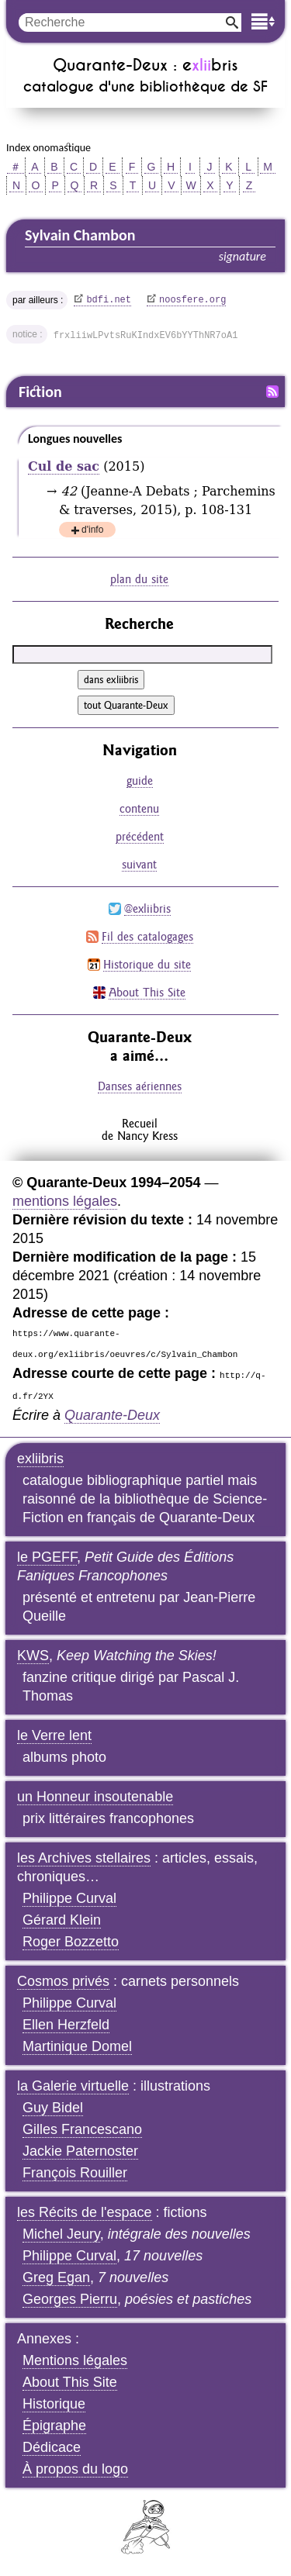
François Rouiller (75, 2173)
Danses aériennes (140, 1086)
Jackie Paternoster (80, 2151)
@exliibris (147, 908)
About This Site (147, 992)
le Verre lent (54, 1735)
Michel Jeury (61, 2234)
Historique (54, 2404)
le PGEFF (47, 1557)
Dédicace (52, 2447)
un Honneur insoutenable (95, 1796)
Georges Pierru (70, 2299)
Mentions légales (75, 2360)
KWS (33, 1655)
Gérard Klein (62, 1920)
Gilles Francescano (82, 2129)
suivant (139, 864)
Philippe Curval (69, 1898)
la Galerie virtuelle (73, 2086)
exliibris (40, 1458)
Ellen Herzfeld (66, 2024)
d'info (92, 530)
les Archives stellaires (84, 1858)
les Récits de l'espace (84, 2212)
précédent (140, 836)
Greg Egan (56, 2277)
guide (139, 780)
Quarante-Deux (112, 1415)
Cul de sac (63, 466)
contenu (139, 808)
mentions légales (64, 1201)
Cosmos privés (63, 1981)
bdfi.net (108, 300)
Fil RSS (272, 391)
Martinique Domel (77, 2046)
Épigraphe (54, 2425)
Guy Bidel (53, 2107)
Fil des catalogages (147, 936)
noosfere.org (192, 300)
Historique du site (147, 964)
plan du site (139, 578)
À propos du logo (75, 2469)
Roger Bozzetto (71, 1941)
